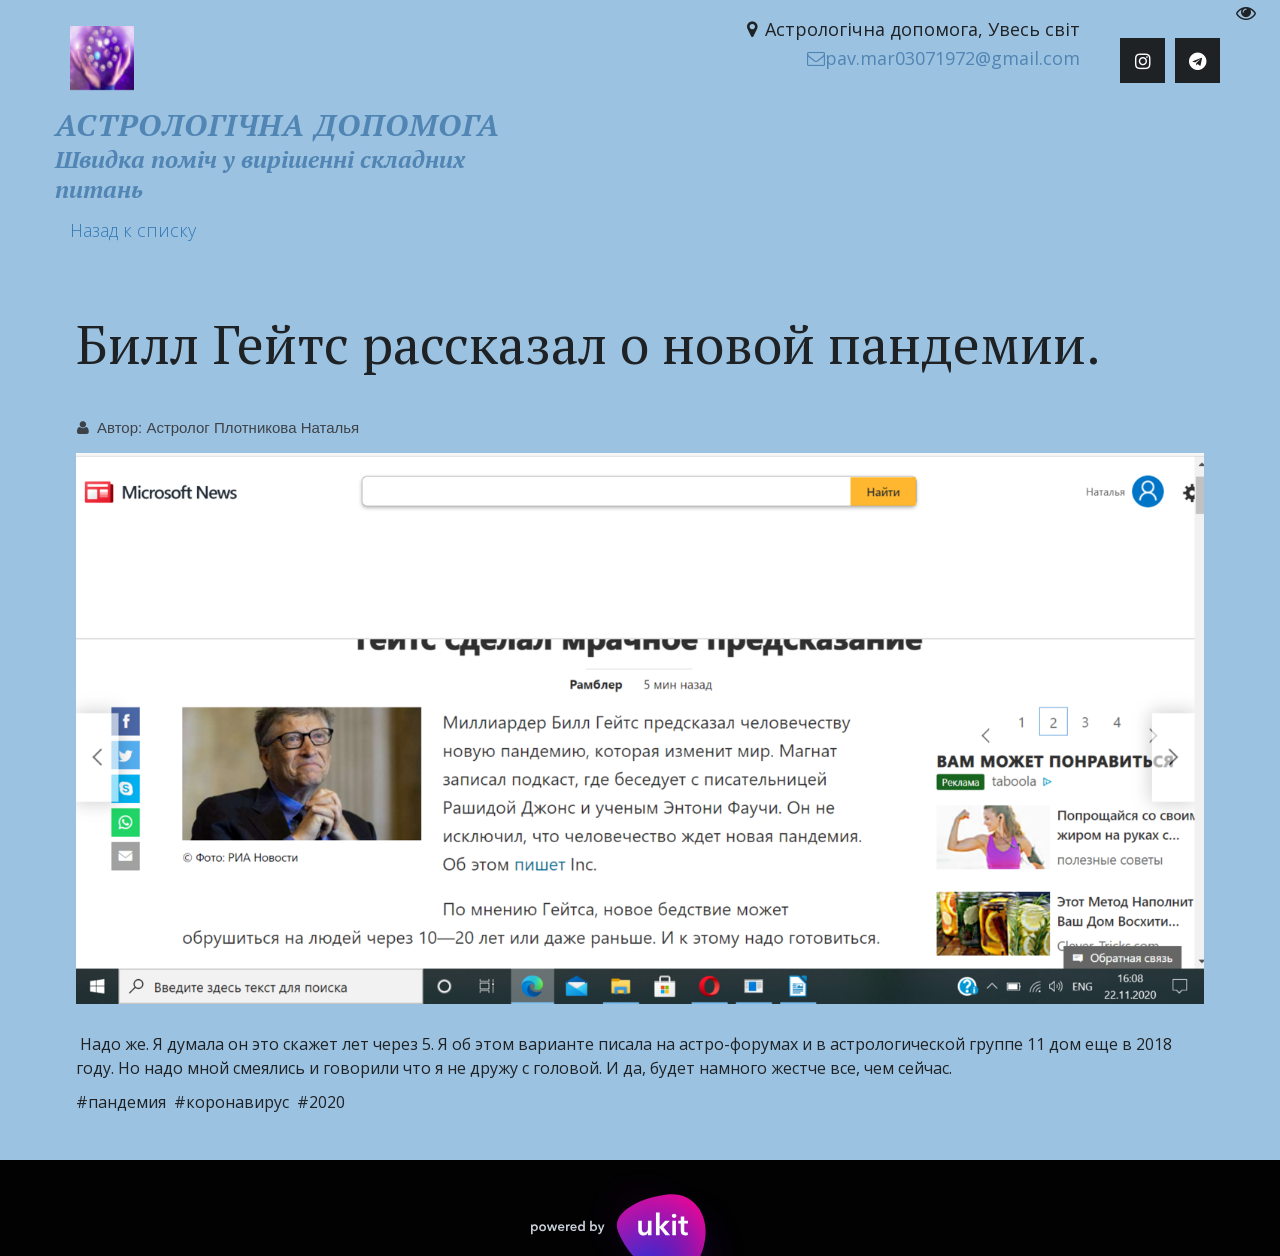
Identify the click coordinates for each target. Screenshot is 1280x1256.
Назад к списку (133, 230)
